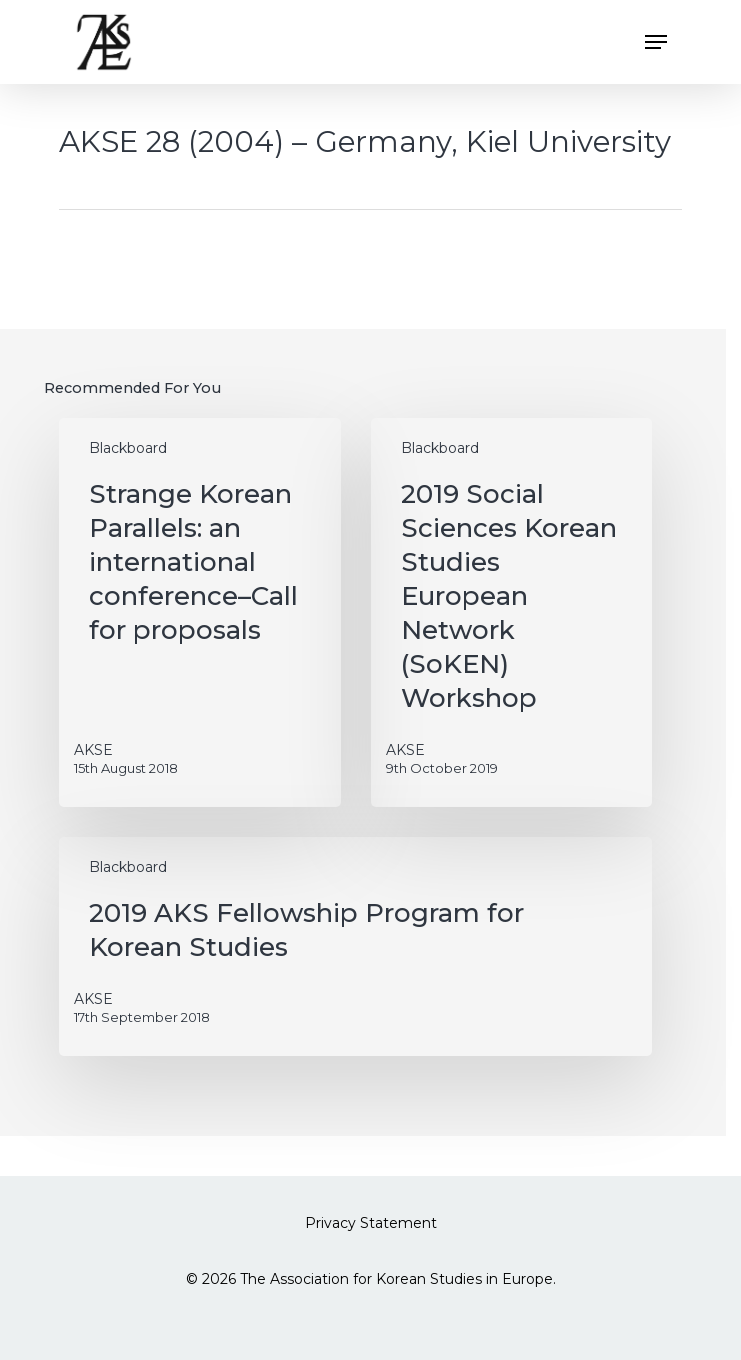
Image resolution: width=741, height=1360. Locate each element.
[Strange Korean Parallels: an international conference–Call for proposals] (199, 612)
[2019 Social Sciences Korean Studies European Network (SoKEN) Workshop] (511, 612)
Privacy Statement (371, 1223)
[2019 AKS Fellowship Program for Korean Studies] (355, 946)
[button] (656, 42)
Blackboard (128, 448)
